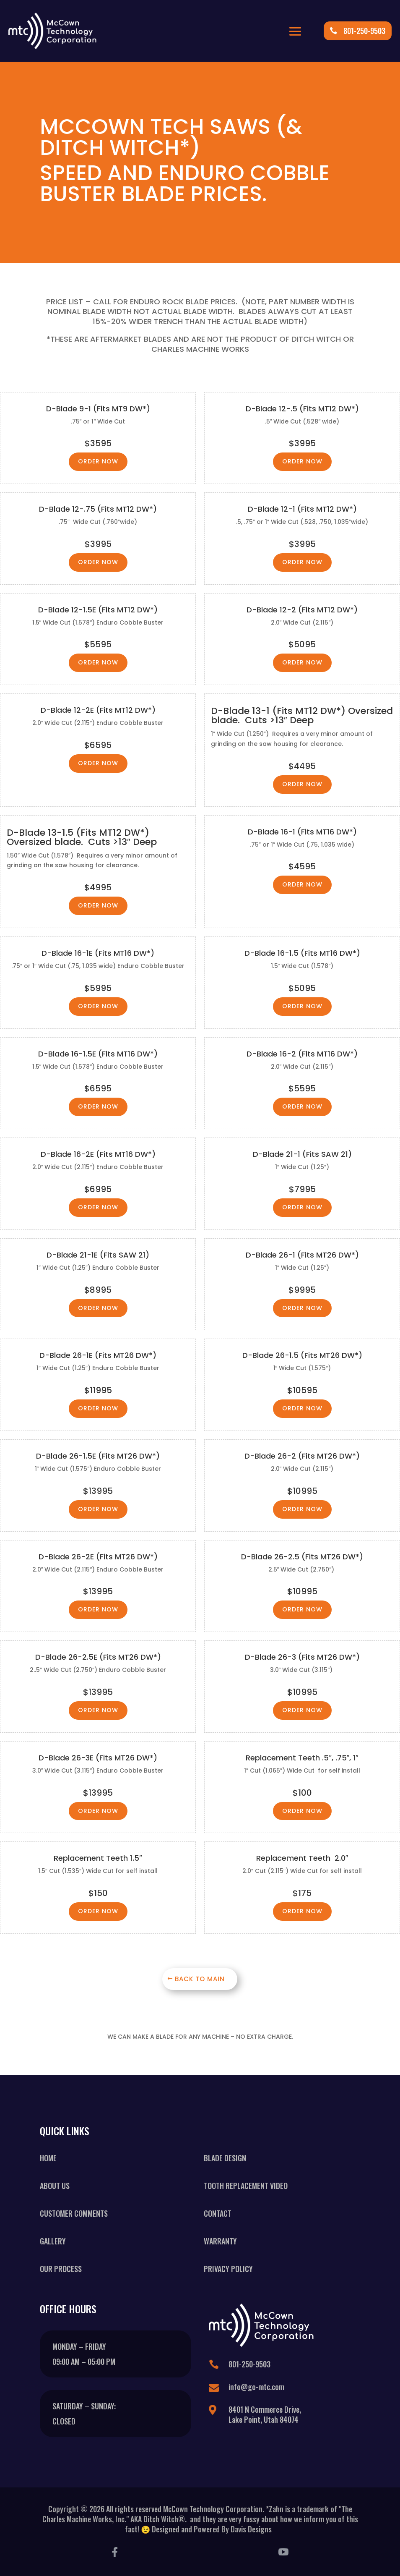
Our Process (61, 2268)
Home (48, 2157)
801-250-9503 (364, 30)
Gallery (53, 2241)
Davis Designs (253, 2529)
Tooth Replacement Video (246, 2185)
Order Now (98, 461)
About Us (55, 2185)
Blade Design (225, 2157)
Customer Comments (74, 2213)
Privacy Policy (228, 2268)
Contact (217, 2213)
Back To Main (200, 1978)
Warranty (220, 2241)
